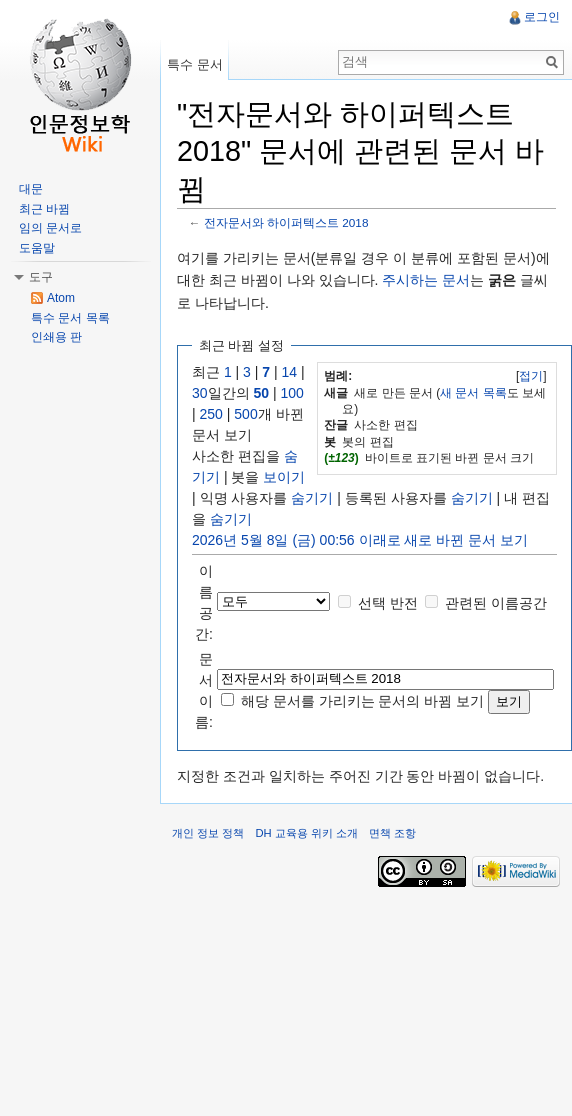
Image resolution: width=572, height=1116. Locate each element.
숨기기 (312, 498)
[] (531, 376)
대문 (31, 189)
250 (211, 414)
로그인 (542, 17)
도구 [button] (41, 277)
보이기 (284, 477)
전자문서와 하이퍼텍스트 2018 (286, 222)
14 (290, 372)
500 (245, 414)
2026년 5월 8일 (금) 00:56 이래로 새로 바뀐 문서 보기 (360, 540)
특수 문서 (195, 64)
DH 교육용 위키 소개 (306, 833)
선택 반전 (388, 603)
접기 (531, 376)
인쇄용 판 (56, 337)
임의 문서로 (50, 228)
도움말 (37, 248)
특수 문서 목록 (70, 318)
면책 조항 (392, 833)
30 (200, 393)
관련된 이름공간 (496, 603)
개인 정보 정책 (208, 833)
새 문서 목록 (473, 393)
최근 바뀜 (44, 209)
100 (291, 393)
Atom (61, 298)
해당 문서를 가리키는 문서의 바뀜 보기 (362, 701)
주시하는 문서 (426, 280)
